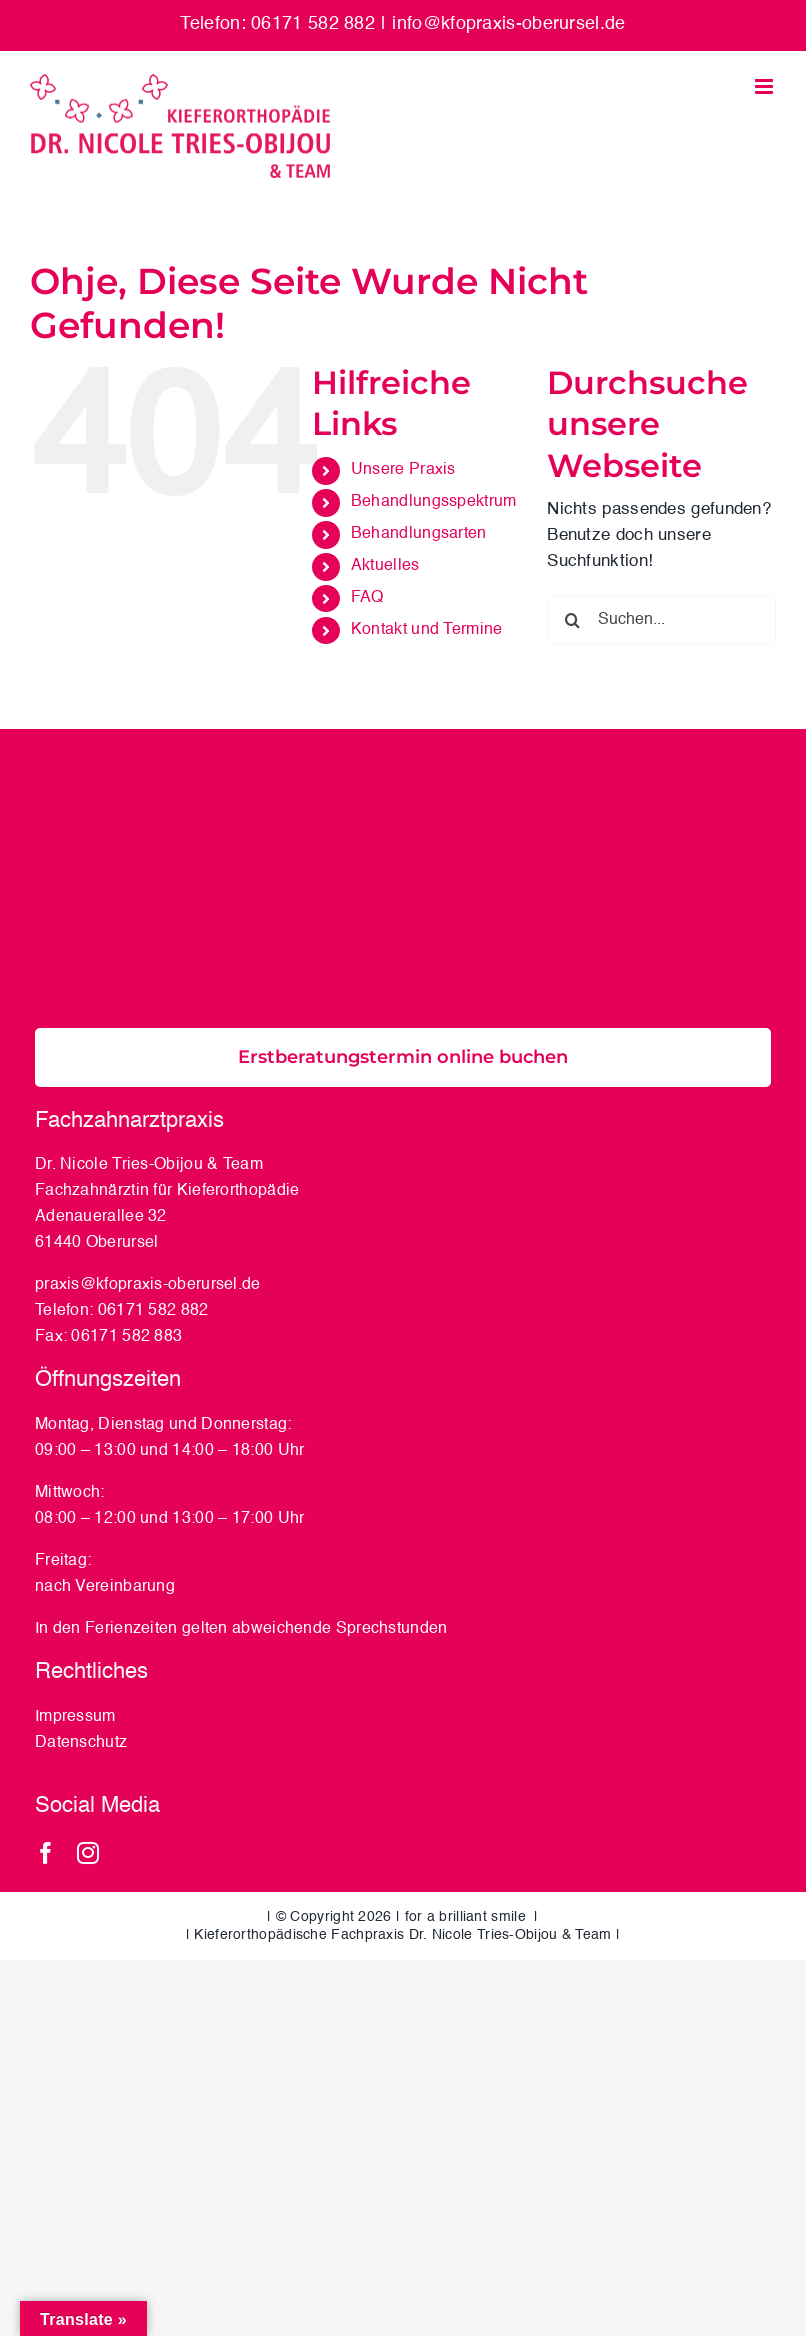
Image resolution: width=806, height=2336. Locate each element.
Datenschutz (83, 1743)
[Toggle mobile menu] (765, 86)
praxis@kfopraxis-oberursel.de (148, 1285)
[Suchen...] (661, 620)
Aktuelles (385, 566)
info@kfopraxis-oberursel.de (508, 24)
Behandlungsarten (419, 534)
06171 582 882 (153, 1311)
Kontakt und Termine (427, 630)
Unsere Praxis (403, 470)
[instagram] (88, 1853)
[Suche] (572, 620)
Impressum (75, 1717)
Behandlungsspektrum (434, 502)
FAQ (367, 598)
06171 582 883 (126, 1337)
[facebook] (46, 1853)
